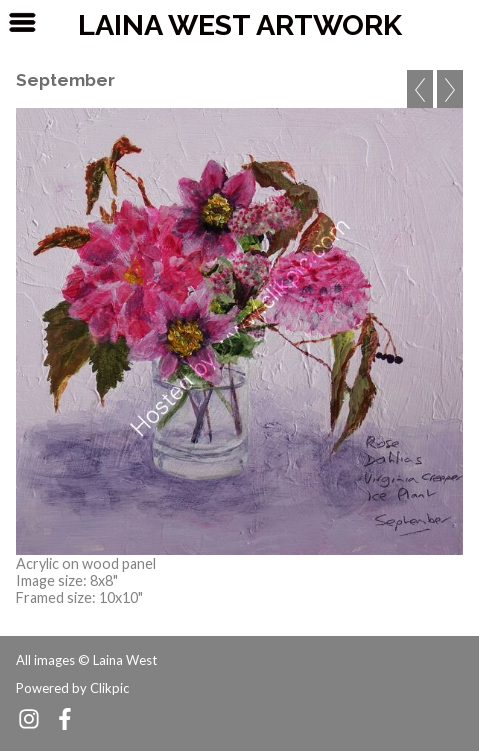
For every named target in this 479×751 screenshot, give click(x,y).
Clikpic (109, 688)
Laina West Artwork (240, 25)
